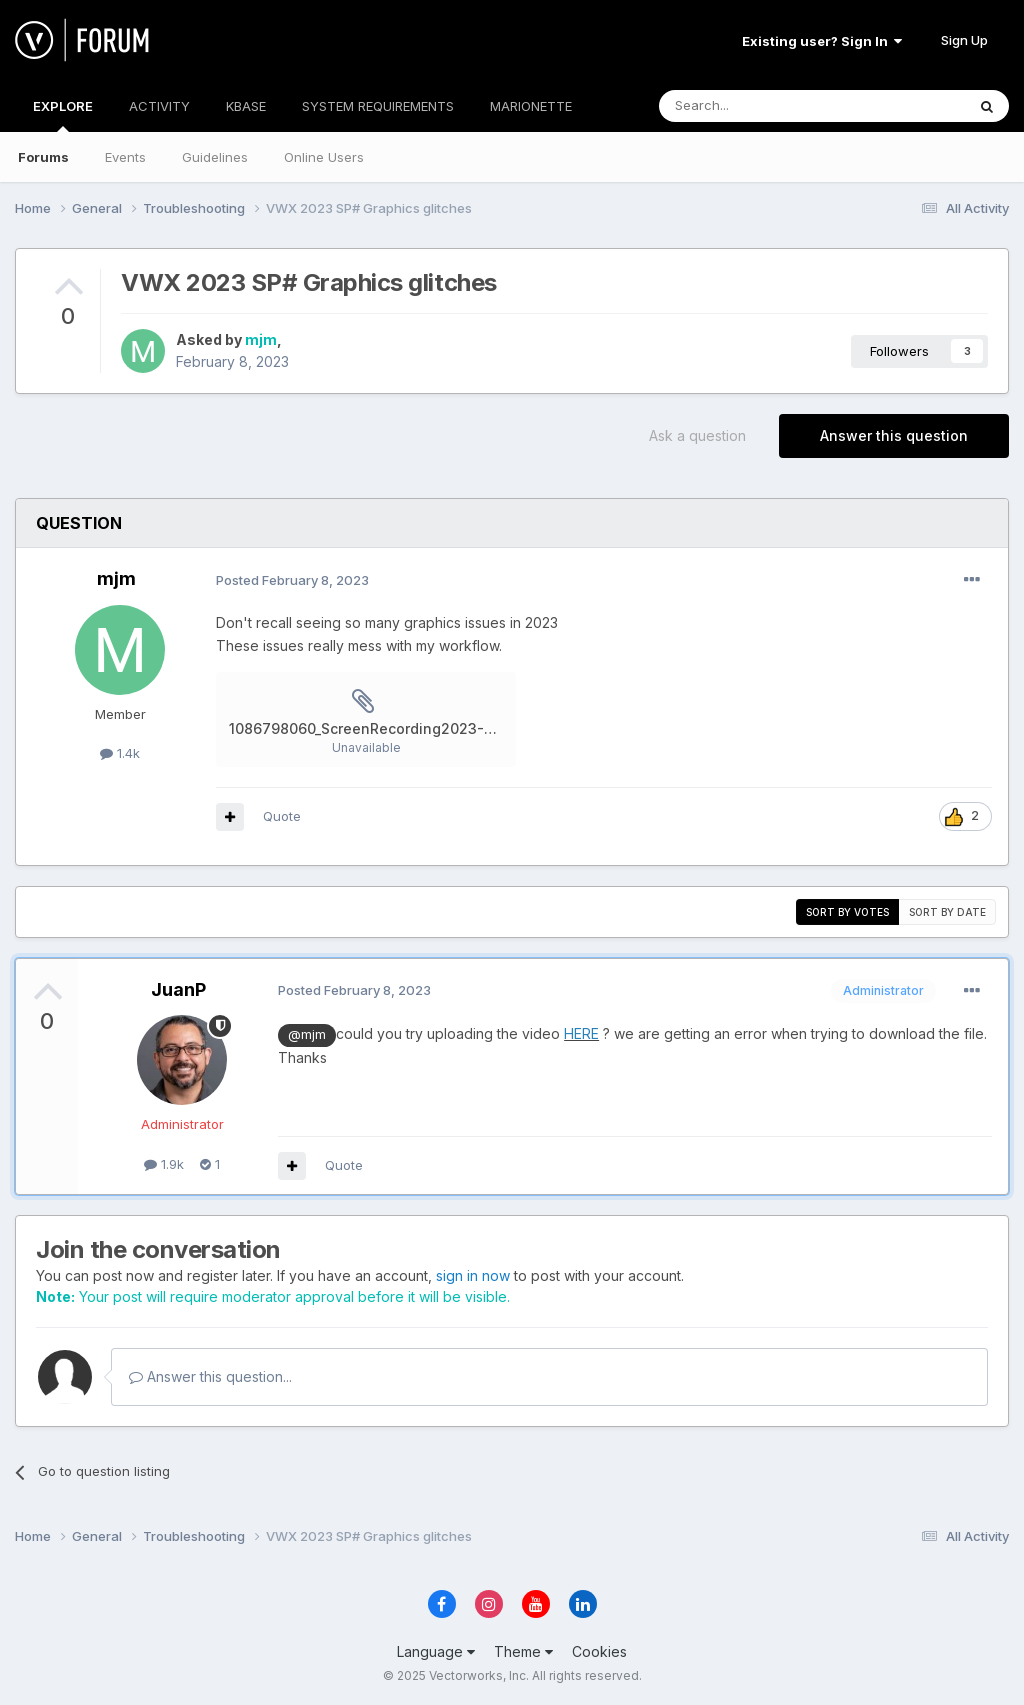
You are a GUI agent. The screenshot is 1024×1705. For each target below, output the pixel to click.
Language (436, 1651)
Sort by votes (847, 912)
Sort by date (947, 912)
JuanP (178, 989)
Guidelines (215, 157)
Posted (292, 580)
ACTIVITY (159, 106)
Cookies (599, 1651)
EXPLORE (63, 115)
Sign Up (964, 40)
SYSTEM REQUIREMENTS (378, 106)
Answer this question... (210, 1376)
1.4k (120, 753)
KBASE (246, 106)
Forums (43, 157)
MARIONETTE (531, 106)
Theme (523, 1651)
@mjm (307, 1034)
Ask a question (697, 435)
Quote (282, 816)
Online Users (324, 157)
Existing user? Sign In (822, 41)
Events (125, 157)
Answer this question (894, 435)
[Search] (761, 106)
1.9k (164, 1164)
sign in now (473, 1275)
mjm (261, 339)
